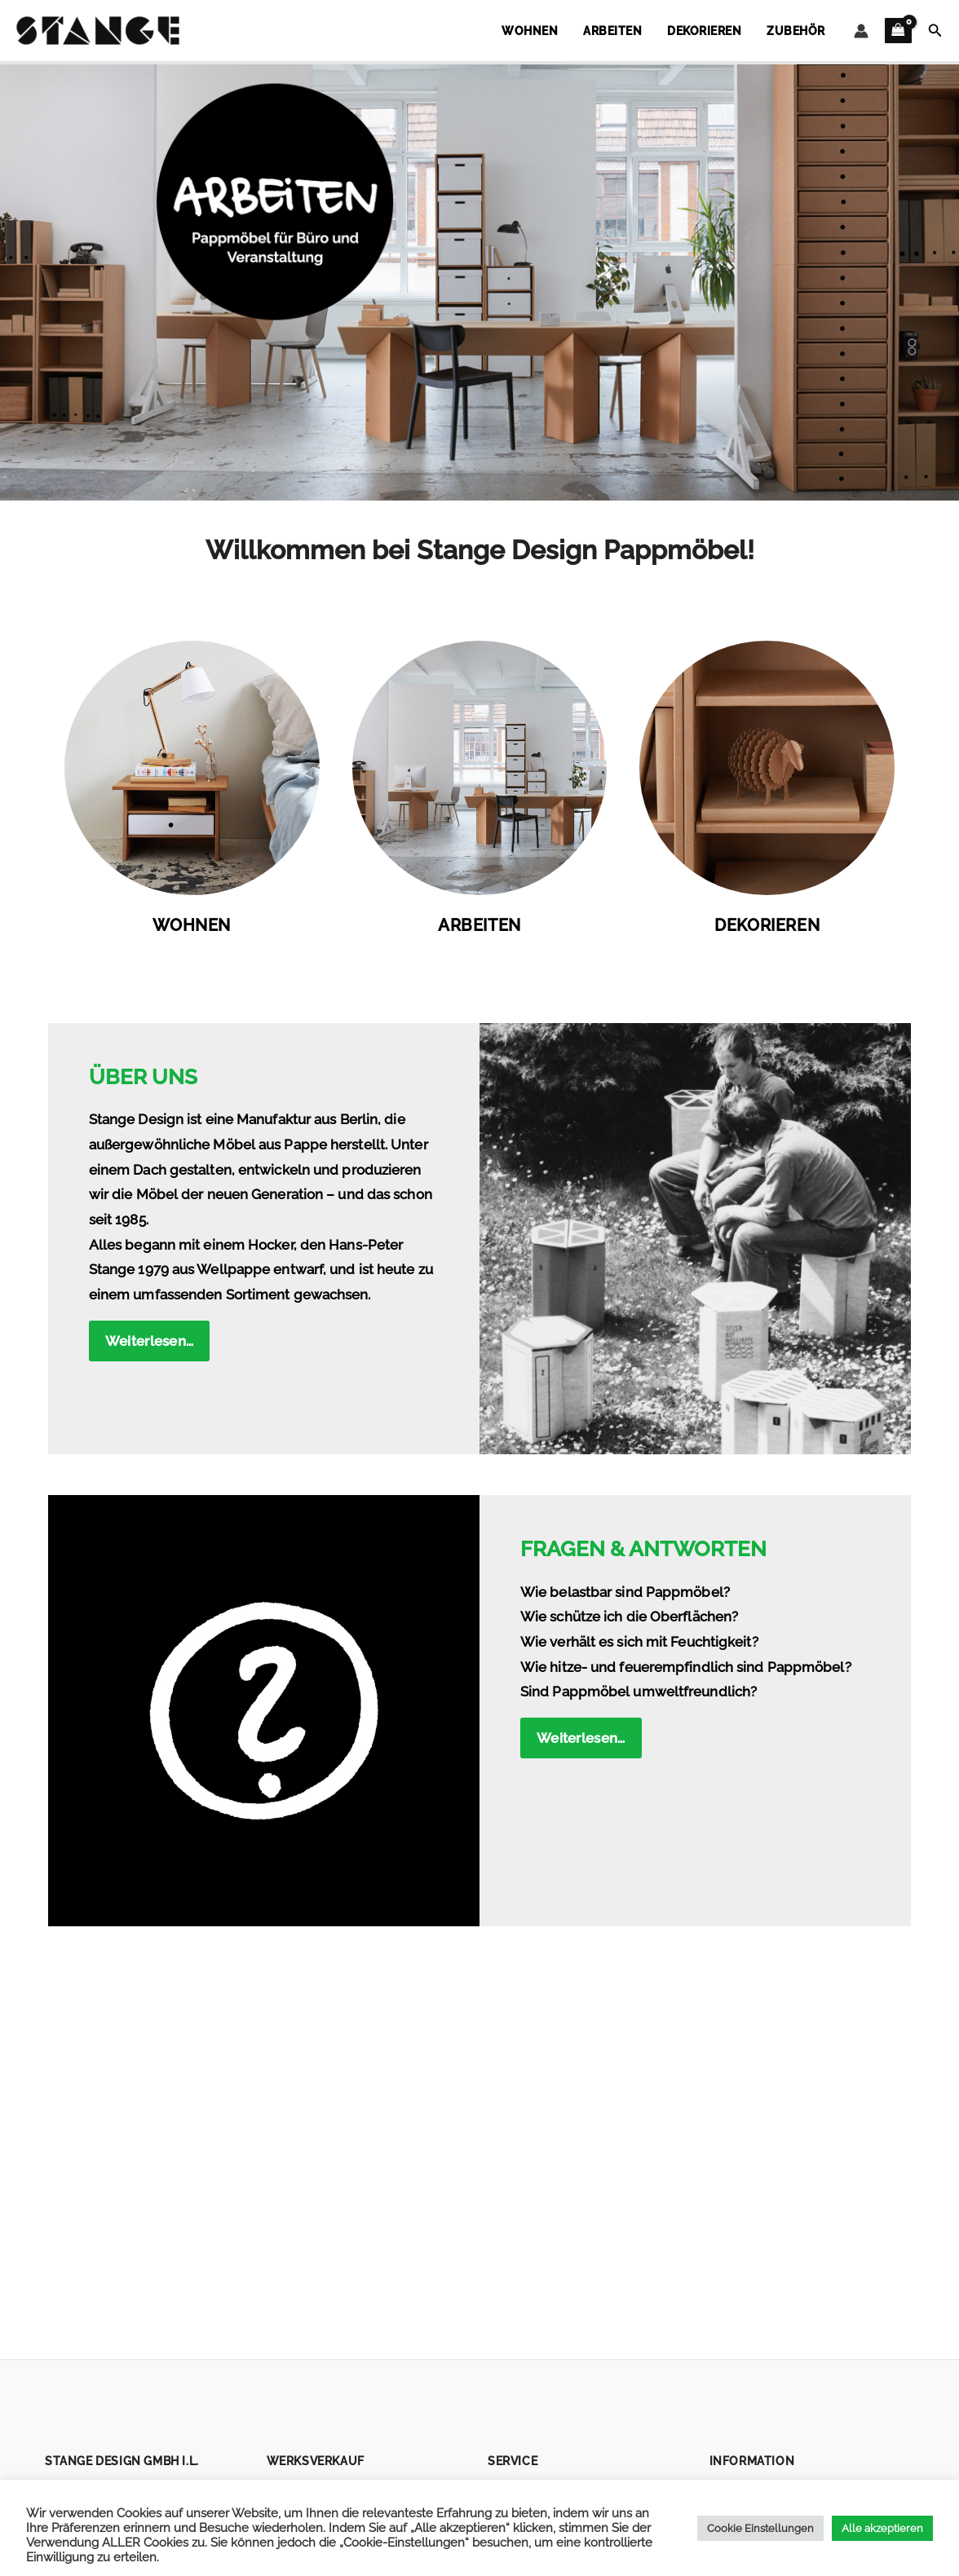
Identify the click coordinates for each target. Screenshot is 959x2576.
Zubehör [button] (801, 30)
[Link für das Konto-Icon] (861, 31)
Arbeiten (479, 925)
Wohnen (191, 925)
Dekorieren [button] (720, 30)
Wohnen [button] (565, 30)
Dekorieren (767, 925)
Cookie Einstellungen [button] (760, 2528)
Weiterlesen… (149, 1341)
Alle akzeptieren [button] (882, 2528)
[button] (935, 30)
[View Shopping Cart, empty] (898, 31)
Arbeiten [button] (637, 30)
